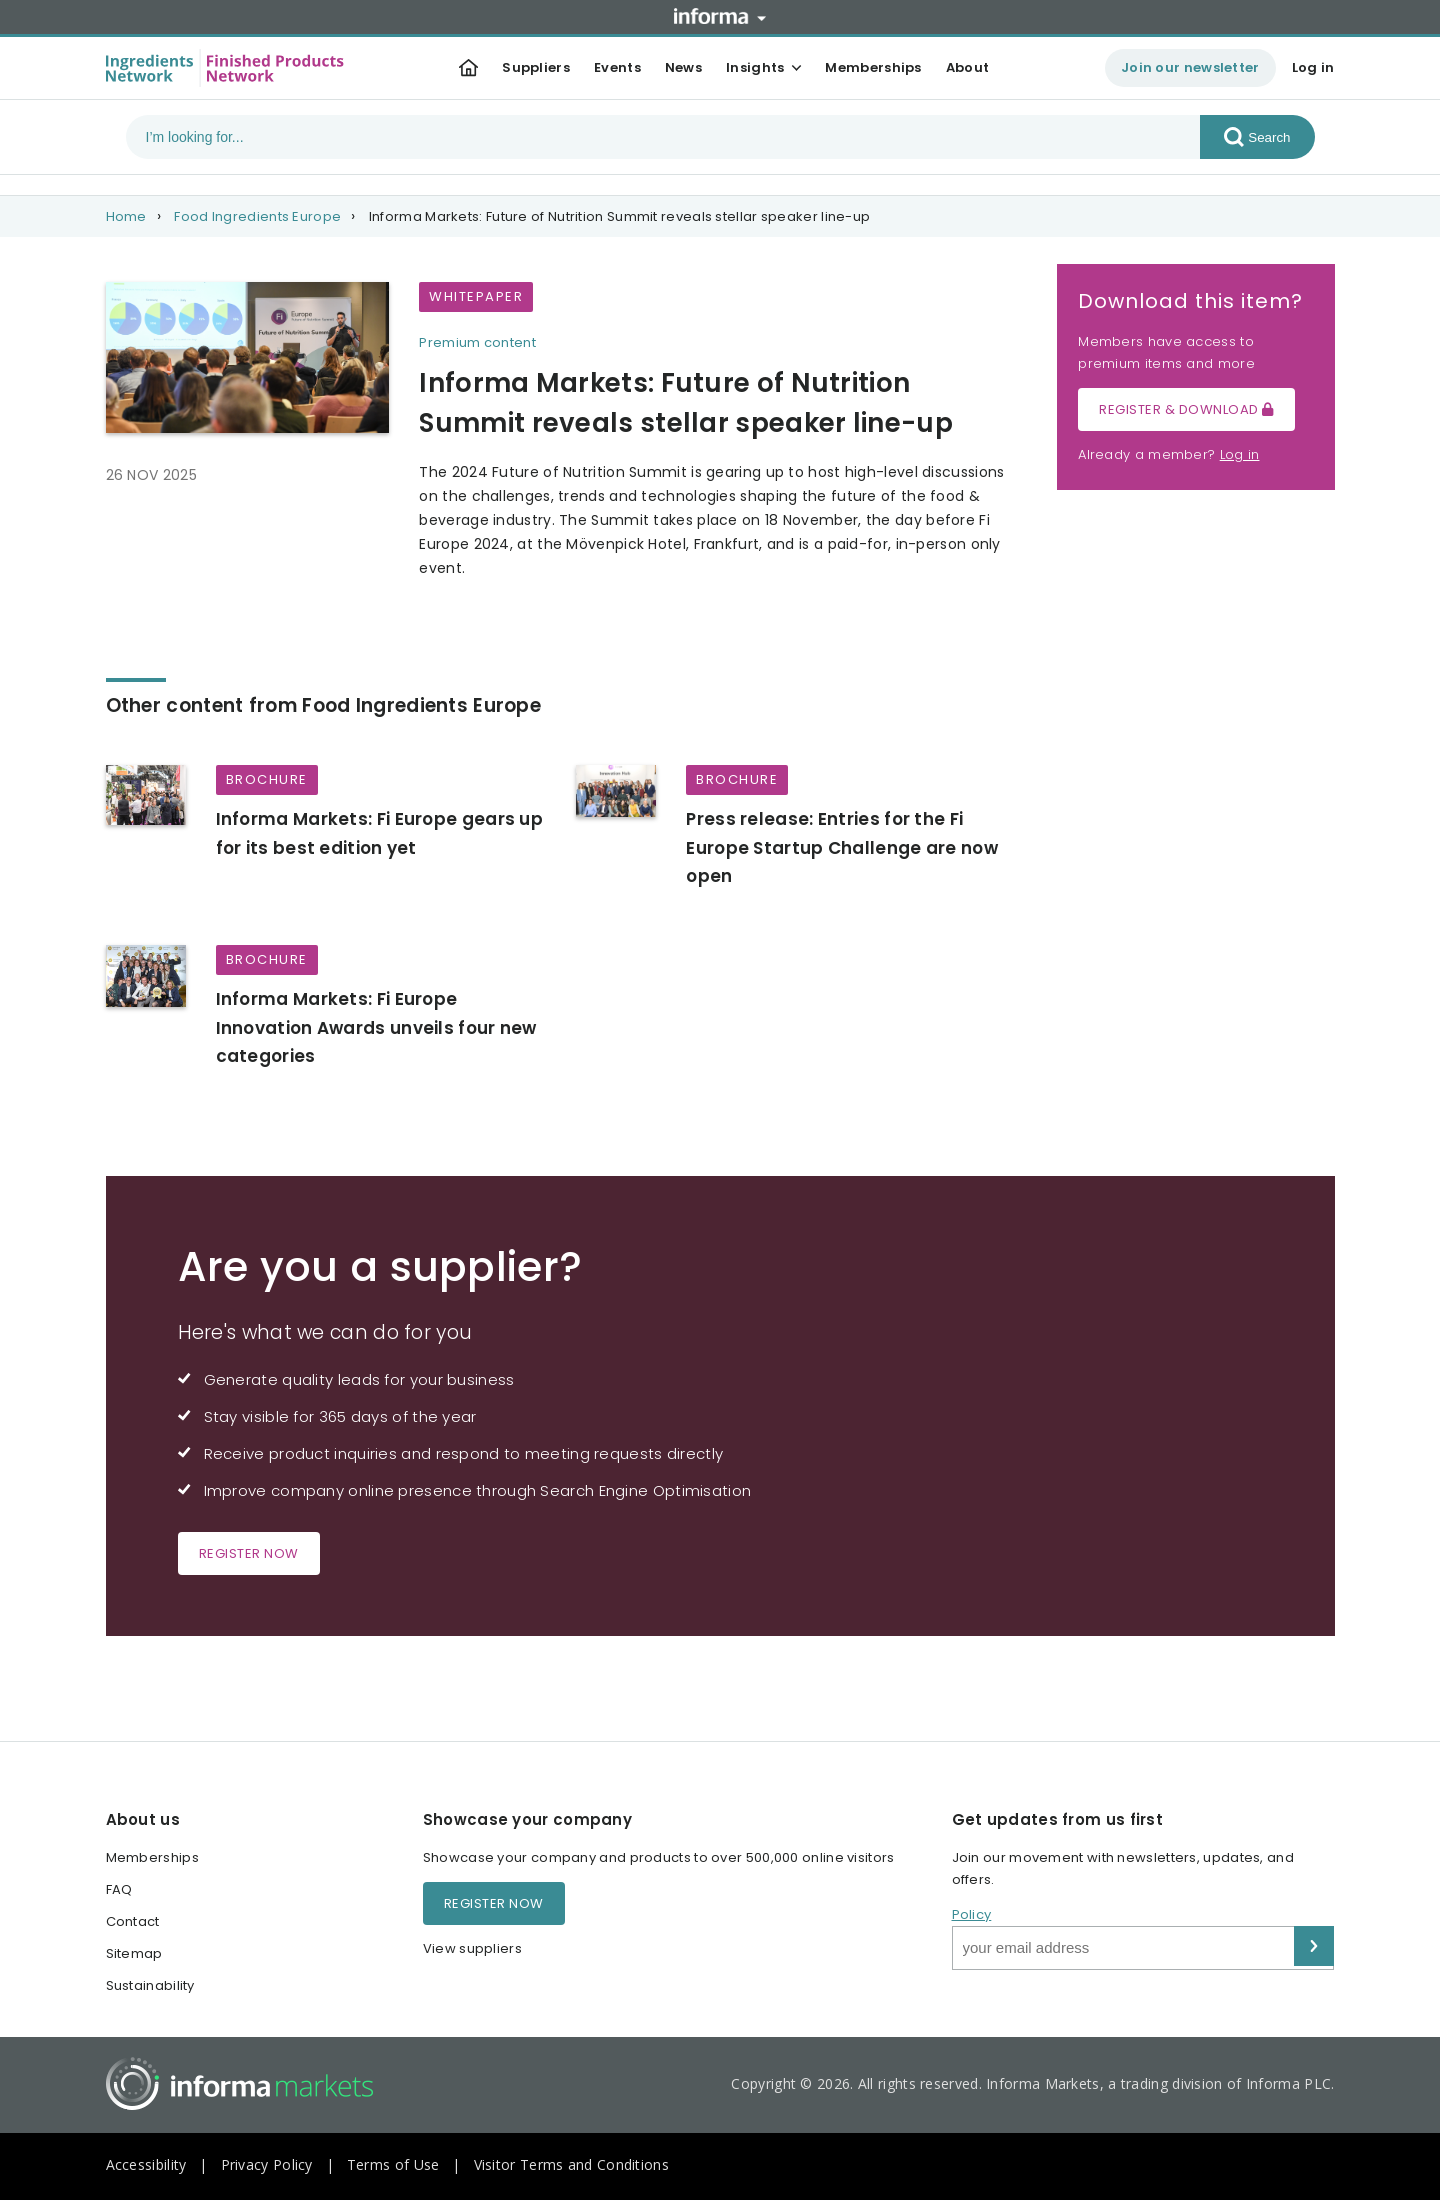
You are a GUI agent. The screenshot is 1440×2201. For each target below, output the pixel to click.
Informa (720, 16)
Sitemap (134, 1953)
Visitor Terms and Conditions (571, 2164)
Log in (1313, 67)
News (683, 67)
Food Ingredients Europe (257, 216)
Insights (755, 67)
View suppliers (472, 1948)
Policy (972, 1914)
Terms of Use (393, 2164)
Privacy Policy (267, 2164)
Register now (249, 1553)
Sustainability (150, 1985)
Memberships (873, 67)
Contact (133, 1921)
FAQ (119, 1889)
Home (126, 216)
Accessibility (146, 2164)
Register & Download (1186, 409)
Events (617, 67)
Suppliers (536, 67)
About (968, 67)
